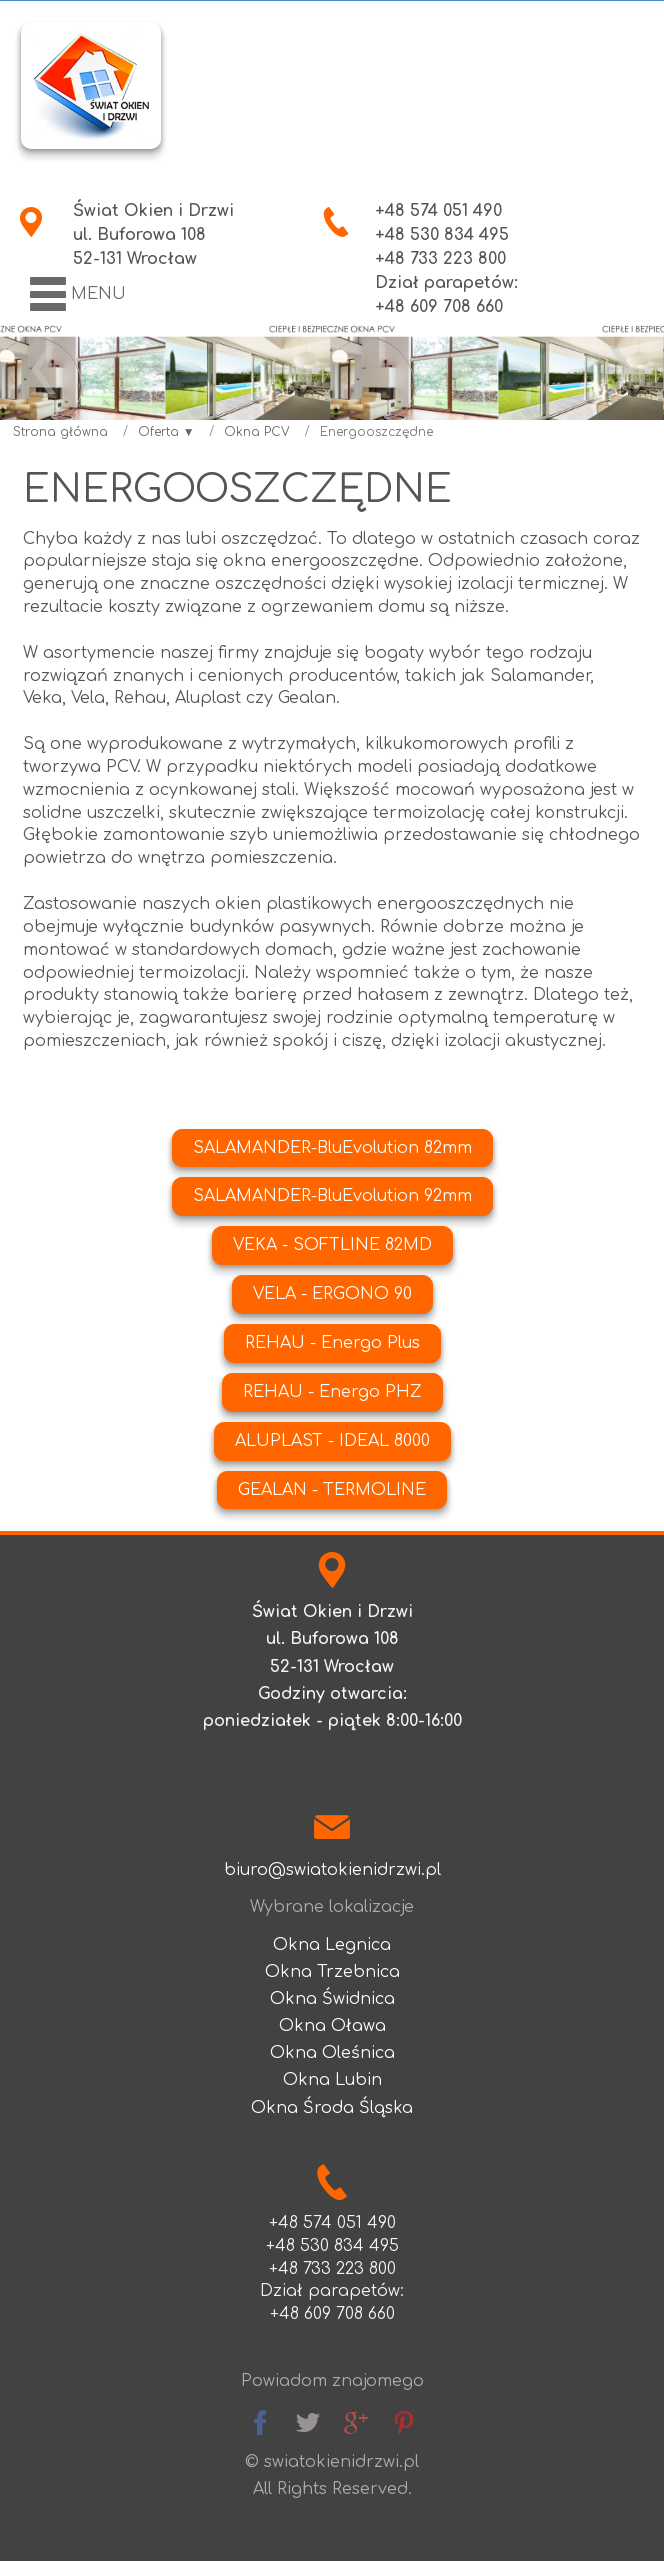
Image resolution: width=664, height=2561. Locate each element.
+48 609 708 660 (332, 2314)
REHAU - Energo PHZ (332, 1392)
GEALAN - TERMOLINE (332, 1490)
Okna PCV (257, 432)
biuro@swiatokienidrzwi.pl (332, 1870)
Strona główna (60, 432)
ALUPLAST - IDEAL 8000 (332, 1441)
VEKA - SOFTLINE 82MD (332, 1245)
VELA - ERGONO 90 (332, 1294)
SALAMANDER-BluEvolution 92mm (332, 1196)
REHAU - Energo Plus (332, 1343)
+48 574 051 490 (438, 211)
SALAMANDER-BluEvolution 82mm (332, 1148)
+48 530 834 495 (442, 235)
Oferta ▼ (166, 432)
